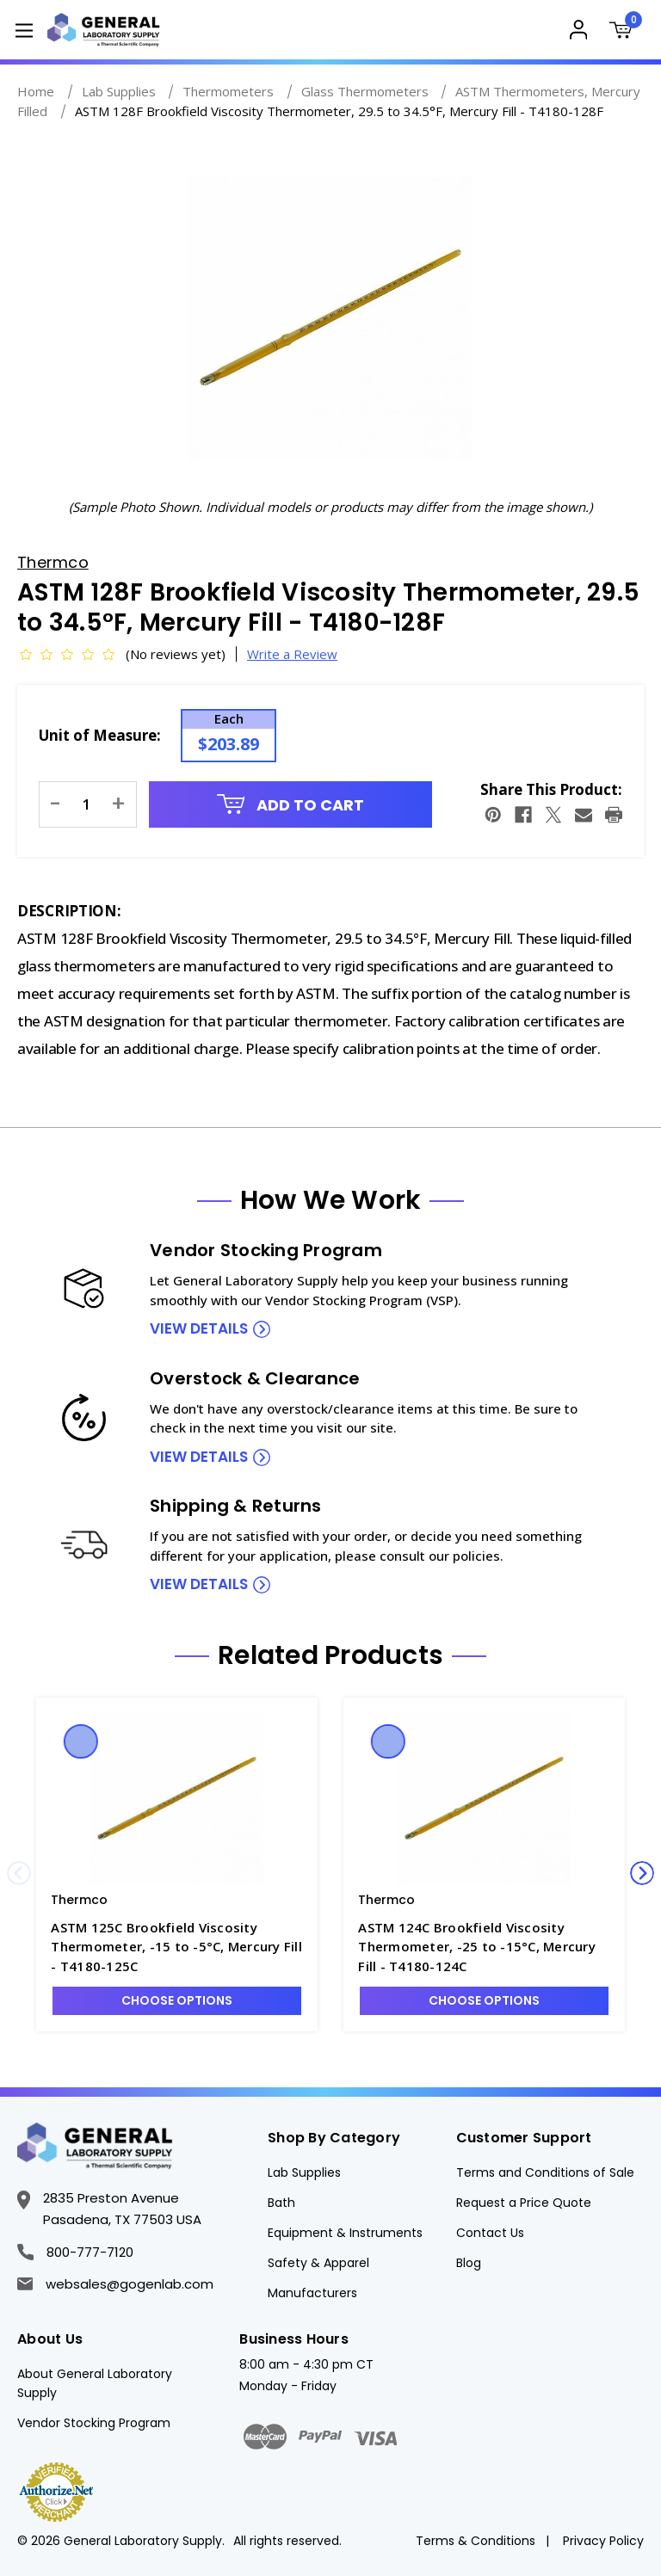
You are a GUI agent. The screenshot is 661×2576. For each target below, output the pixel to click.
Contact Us (490, 2232)
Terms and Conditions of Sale (545, 2172)
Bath (281, 2202)
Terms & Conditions (475, 2540)
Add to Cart (291, 805)
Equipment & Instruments (345, 2232)
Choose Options (176, 2000)
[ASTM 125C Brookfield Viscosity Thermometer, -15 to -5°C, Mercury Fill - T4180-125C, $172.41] (177, 1798)
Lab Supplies (304, 2172)
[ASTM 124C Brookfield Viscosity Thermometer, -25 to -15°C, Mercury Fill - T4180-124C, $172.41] (484, 1798)
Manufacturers (312, 2293)
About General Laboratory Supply (94, 2383)
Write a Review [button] (292, 653)
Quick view (81, 1741)
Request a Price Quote (523, 2202)
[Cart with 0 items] (624, 32)
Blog (468, 2262)
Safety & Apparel (318, 2262)
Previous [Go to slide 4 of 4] (19, 1873)
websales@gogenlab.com (115, 2284)
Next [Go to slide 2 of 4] (642, 1873)
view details (199, 1328)
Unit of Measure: (100, 735)
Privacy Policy (603, 2540)
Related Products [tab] (330, 1655)
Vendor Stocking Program (93, 2422)
